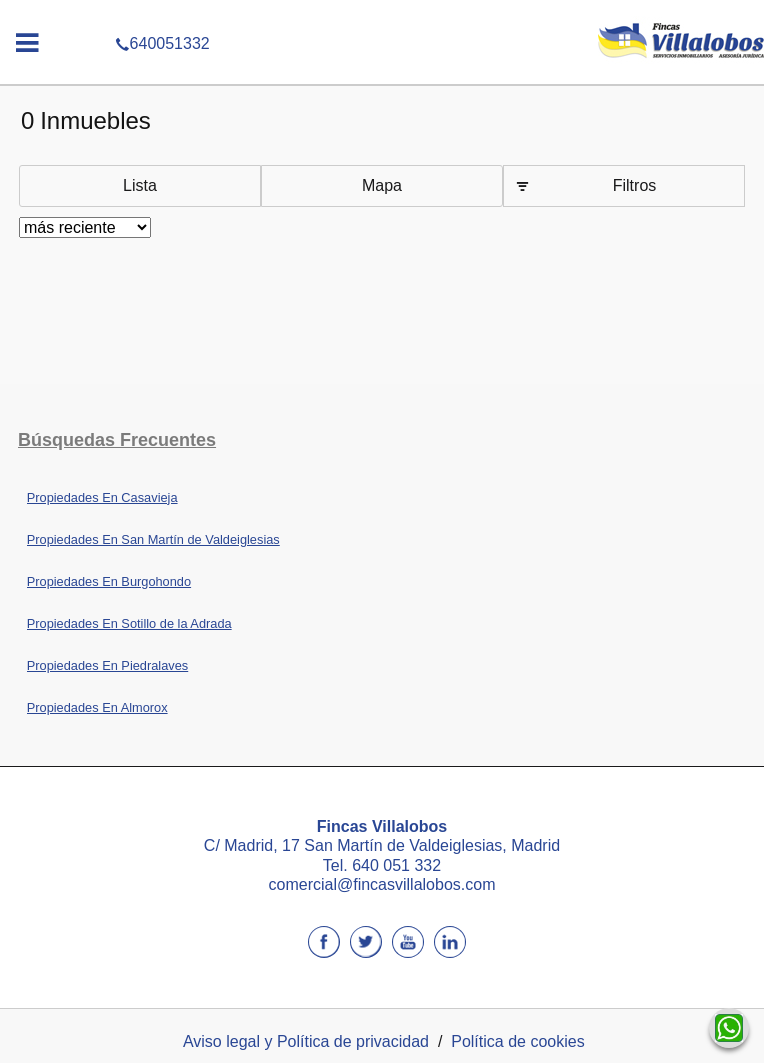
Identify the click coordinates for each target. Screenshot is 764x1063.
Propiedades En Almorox (97, 707)
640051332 (382, 14)
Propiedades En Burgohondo (109, 581)
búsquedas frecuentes (117, 440)
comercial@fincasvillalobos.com (382, 884)
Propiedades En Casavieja (102, 497)
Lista (140, 185)
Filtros (635, 185)
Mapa (382, 185)
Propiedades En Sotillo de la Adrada (129, 623)
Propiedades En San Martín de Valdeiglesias (153, 539)
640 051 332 (396, 865)
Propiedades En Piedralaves (108, 665)
